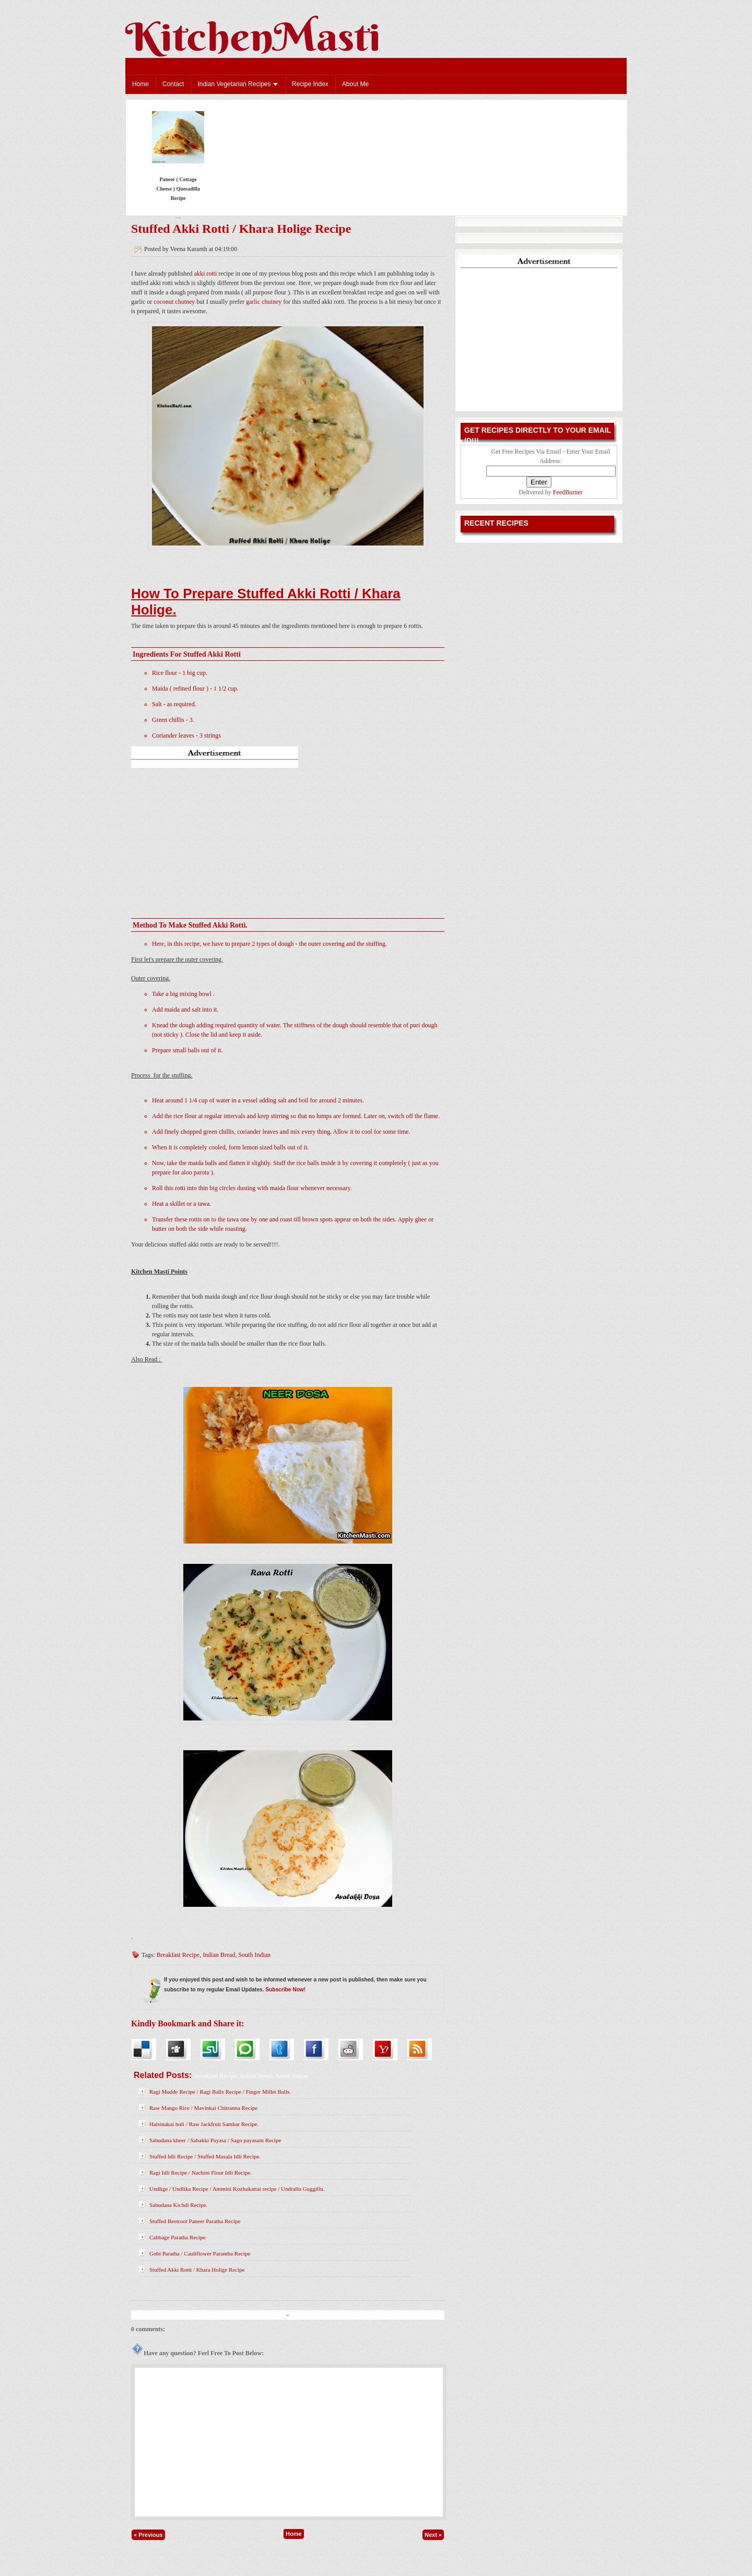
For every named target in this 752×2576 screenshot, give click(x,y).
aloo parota (195, 1172)
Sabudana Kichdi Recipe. (178, 2205)
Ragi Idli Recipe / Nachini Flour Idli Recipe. (200, 2172)
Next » (433, 2535)
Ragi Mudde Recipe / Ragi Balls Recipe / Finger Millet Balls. (220, 2091)
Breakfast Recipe (178, 1954)
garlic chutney (263, 301)
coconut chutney (174, 301)
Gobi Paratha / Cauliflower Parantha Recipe (199, 2253)
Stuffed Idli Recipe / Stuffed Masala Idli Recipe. (205, 2156)
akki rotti (205, 273)
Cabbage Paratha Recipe (177, 2237)
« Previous (148, 2535)
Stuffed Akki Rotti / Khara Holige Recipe (241, 228)
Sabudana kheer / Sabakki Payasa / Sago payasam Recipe (215, 2140)
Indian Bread (219, 1954)
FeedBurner (568, 492)
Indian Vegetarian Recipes (237, 84)
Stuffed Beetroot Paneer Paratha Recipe (195, 2221)
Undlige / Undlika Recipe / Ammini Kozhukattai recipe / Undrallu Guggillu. (237, 2189)
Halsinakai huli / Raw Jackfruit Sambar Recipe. (203, 2124)
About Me (355, 84)
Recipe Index (310, 84)
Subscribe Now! (285, 1989)
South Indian (254, 1954)
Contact (173, 84)
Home (140, 84)
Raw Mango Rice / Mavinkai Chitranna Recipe (203, 2108)
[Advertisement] (287, 838)
